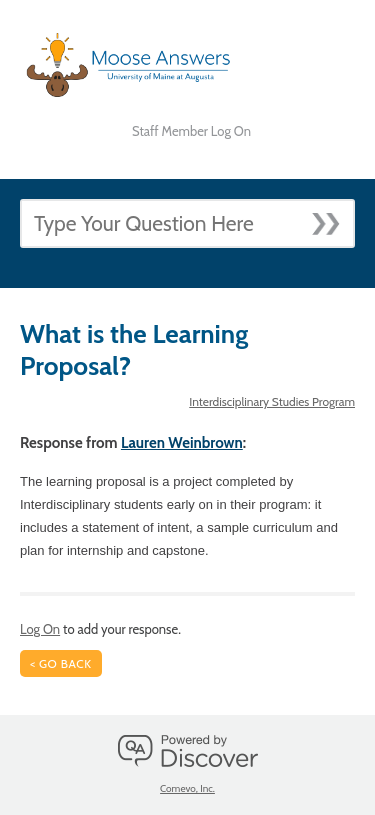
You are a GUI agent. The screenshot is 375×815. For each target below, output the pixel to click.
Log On (40, 629)
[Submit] (332, 218)
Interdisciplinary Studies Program (272, 401)
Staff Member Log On (191, 131)
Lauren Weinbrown (182, 443)
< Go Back (61, 663)
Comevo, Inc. (187, 788)
